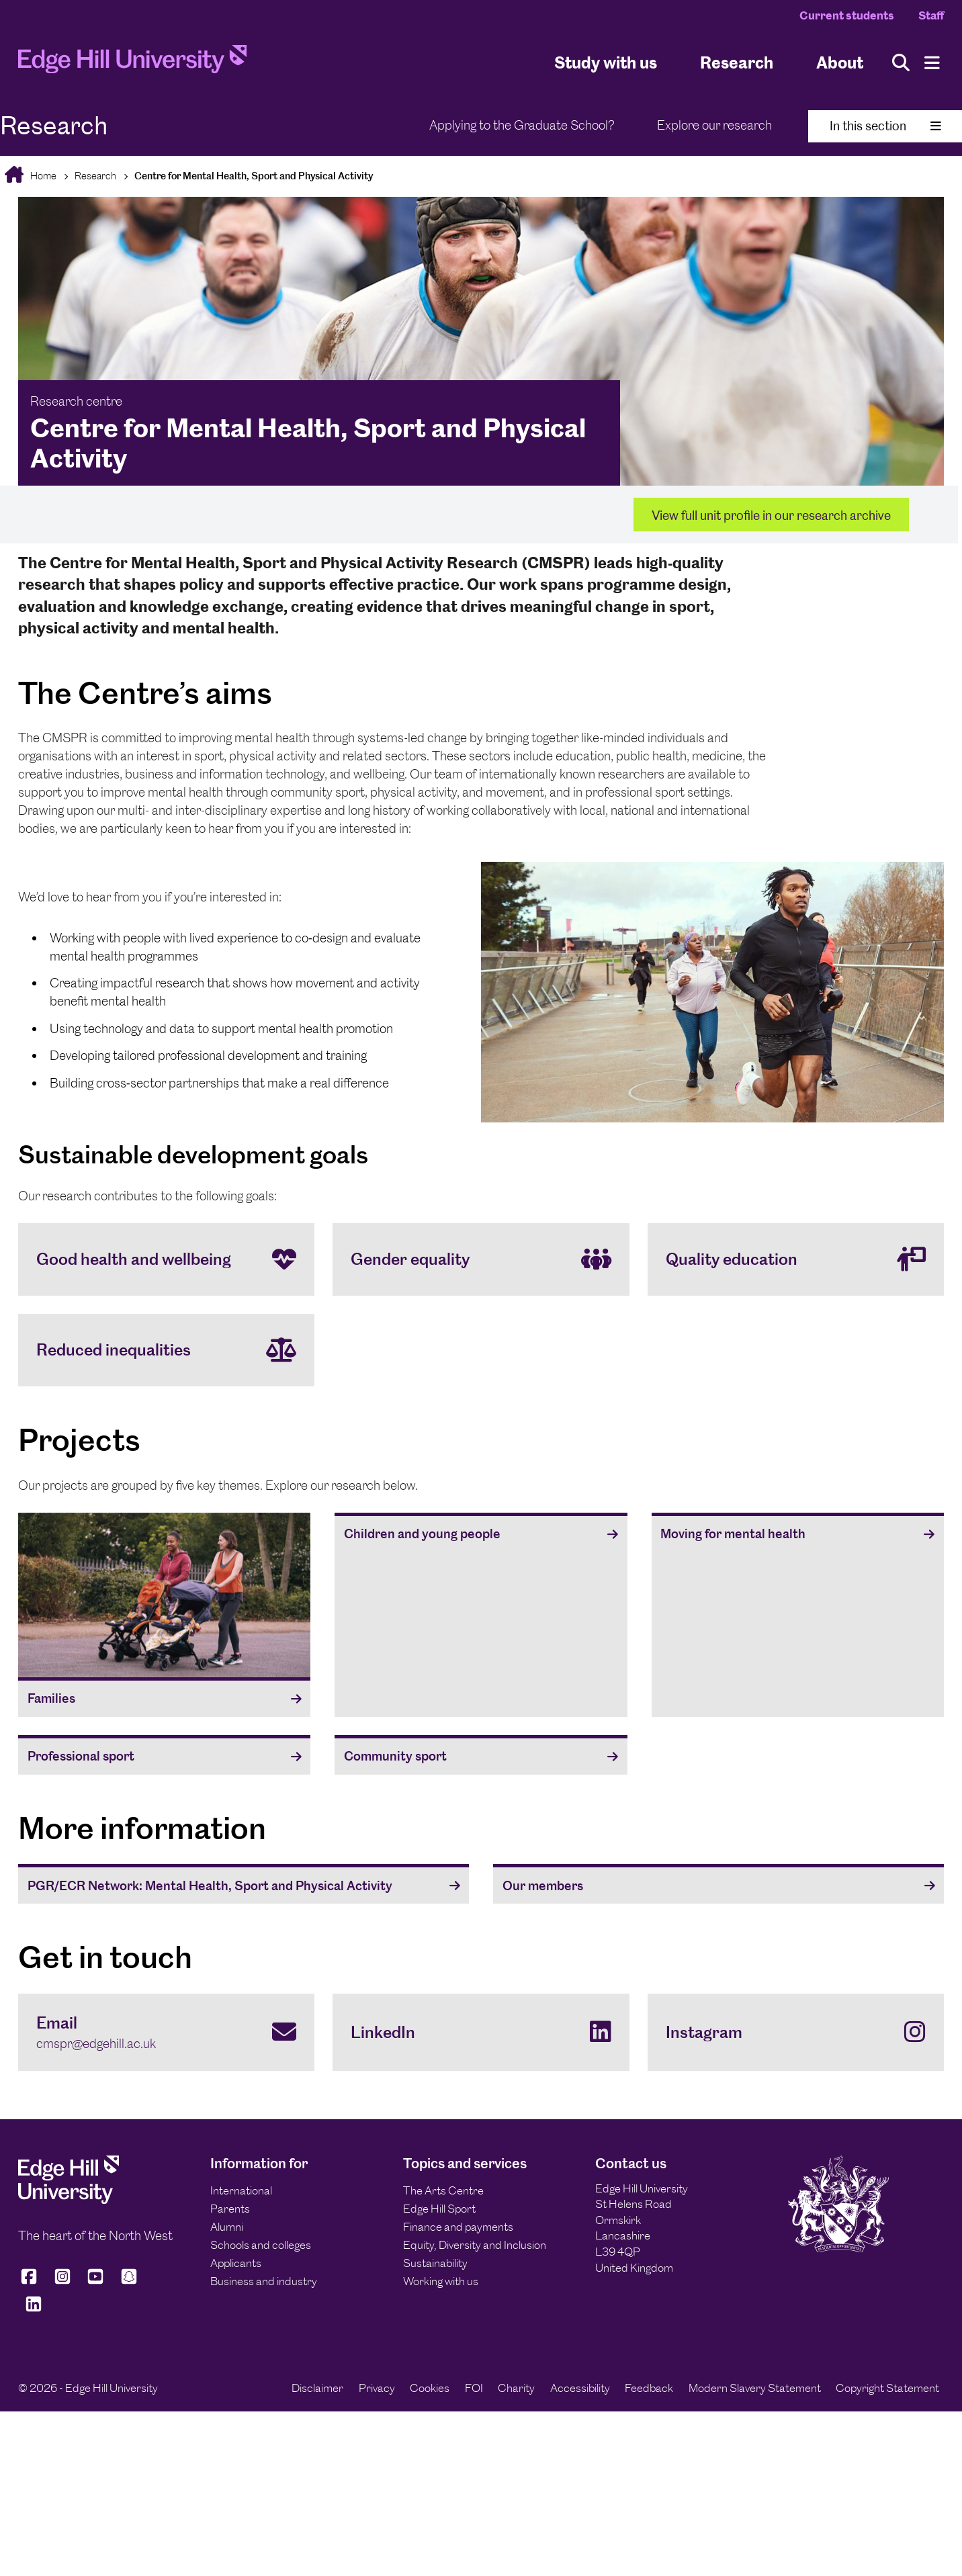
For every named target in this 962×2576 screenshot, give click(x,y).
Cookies (429, 2388)
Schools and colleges (260, 2245)
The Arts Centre (443, 2190)
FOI (474, 2388)
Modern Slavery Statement (755, 2388)
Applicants (235, 2263)
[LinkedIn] (481, 2032)
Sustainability (435, 2263)
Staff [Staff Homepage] (931, 15)
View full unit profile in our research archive (771, 515)
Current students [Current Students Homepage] (846, 15)
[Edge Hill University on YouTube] (95, 2283)
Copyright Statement (887, 2388)
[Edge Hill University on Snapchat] (129, 2283)
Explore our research (714, 125)
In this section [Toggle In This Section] (885, 126)
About (839, 63)
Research (95, 175)
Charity (516, 2388)
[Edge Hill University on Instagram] (62, 2283)
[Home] (132, 63)
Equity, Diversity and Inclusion (474, 2245)
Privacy (377, 2388)
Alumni (226, 2226)
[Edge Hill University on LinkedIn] (33, 2310)
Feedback (649, 2388)
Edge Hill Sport (439, 2208)
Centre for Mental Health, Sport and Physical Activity (253, 175)
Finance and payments (458, 2226)
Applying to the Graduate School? (522, 125)
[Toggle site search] (901, 63)
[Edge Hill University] (68, 2200)
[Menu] (932, 63)
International (241, 2190)
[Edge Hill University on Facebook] (31, 2283)
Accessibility (580, 2388)
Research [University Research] (736, 63)
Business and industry (263, 2281)
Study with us (605, 63)
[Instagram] (796, 2032)
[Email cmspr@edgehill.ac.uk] (166, 2032)
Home (42, 175)
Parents (230, 2208)
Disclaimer (317, 2388)
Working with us (440, 2281)
